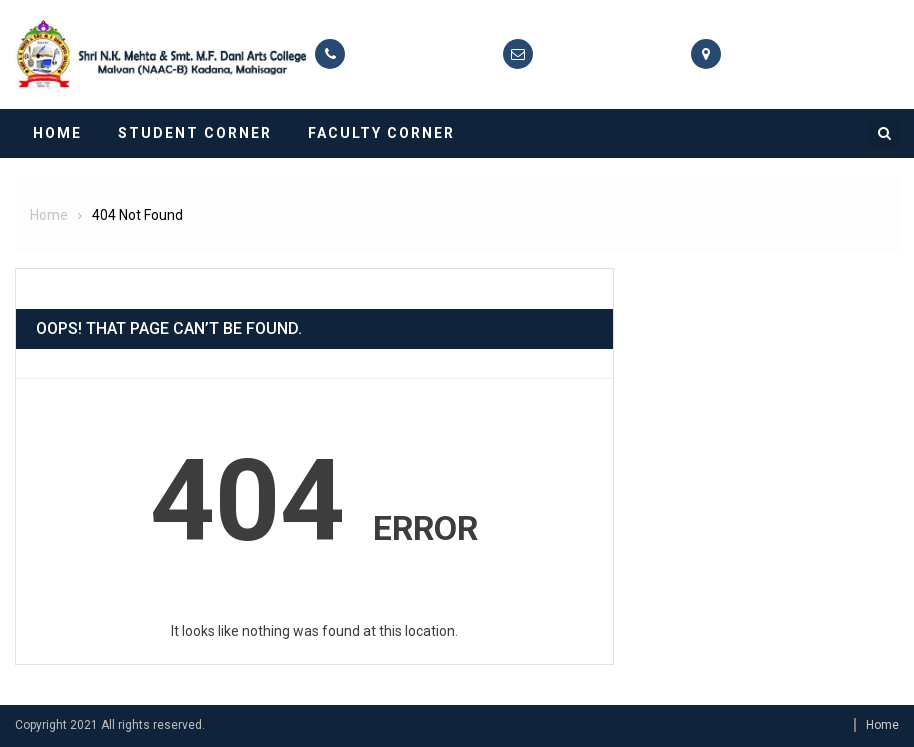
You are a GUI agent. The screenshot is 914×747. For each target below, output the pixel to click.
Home (57, 133)
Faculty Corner (381, 133)
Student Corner (195, 133)
